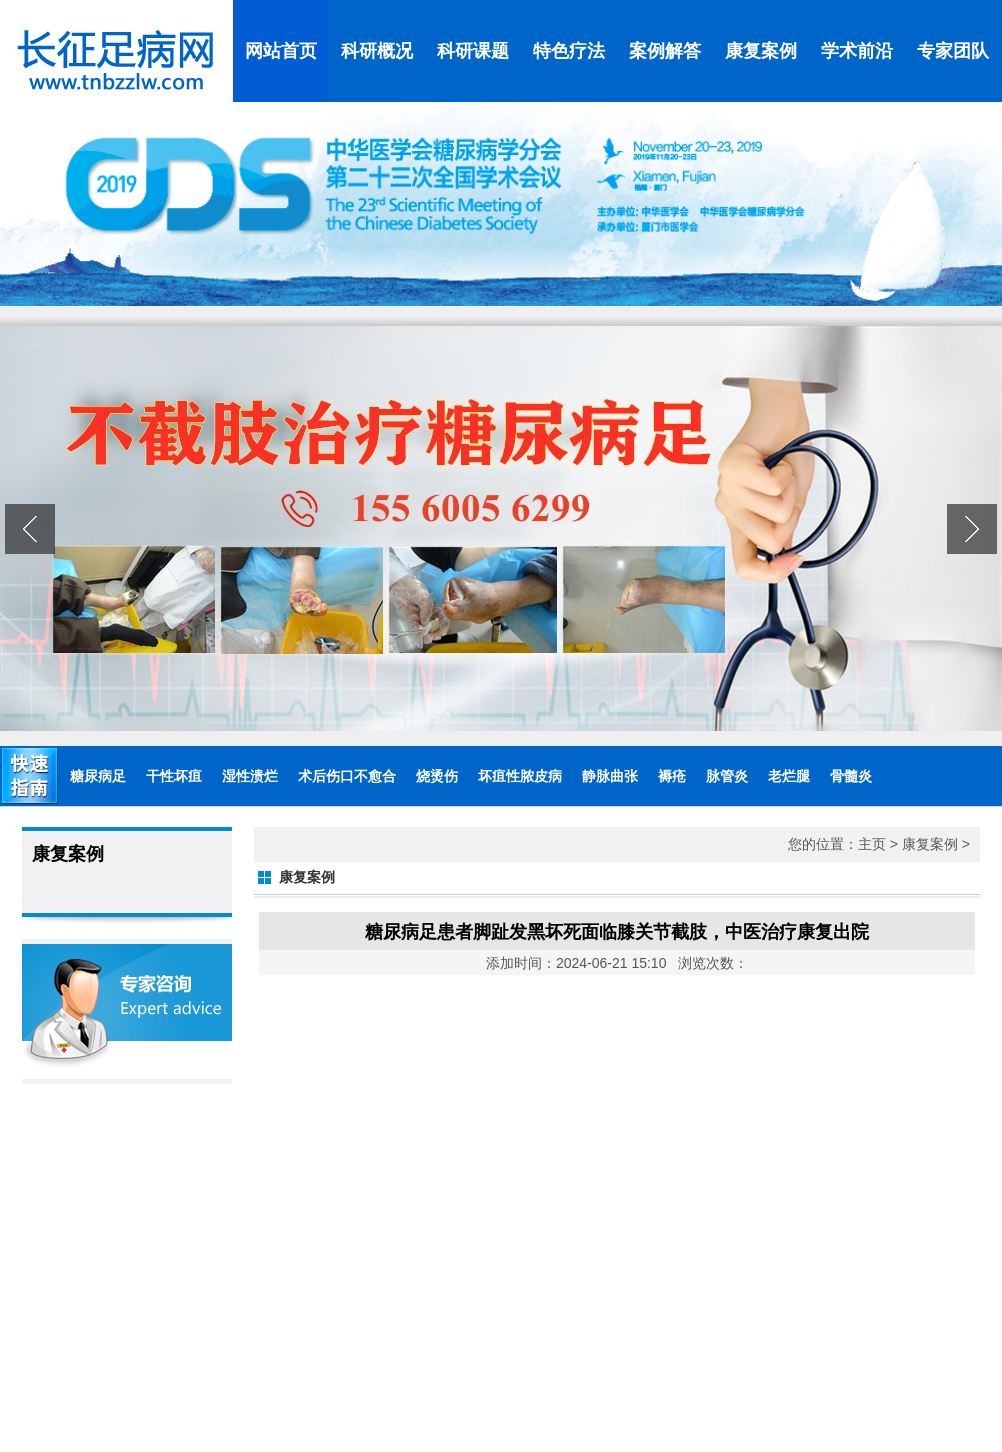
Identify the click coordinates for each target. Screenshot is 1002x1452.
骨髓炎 (851, 776)
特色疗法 (569, 51)
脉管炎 (727, 776)
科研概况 (377, 51)
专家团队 (953, 51)
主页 (872, 844)
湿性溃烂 (250, 776)
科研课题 (473, 51)
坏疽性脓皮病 (520, 776)
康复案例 (761, 51)
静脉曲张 (610, 776)
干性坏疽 (174, 776)
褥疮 (672, 776)
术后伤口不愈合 (347, 776)
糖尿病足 (98, 776)
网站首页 (281, 51)
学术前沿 (857, 51)
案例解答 (665, 51)
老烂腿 (789, 776)
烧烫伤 (437, 776)
